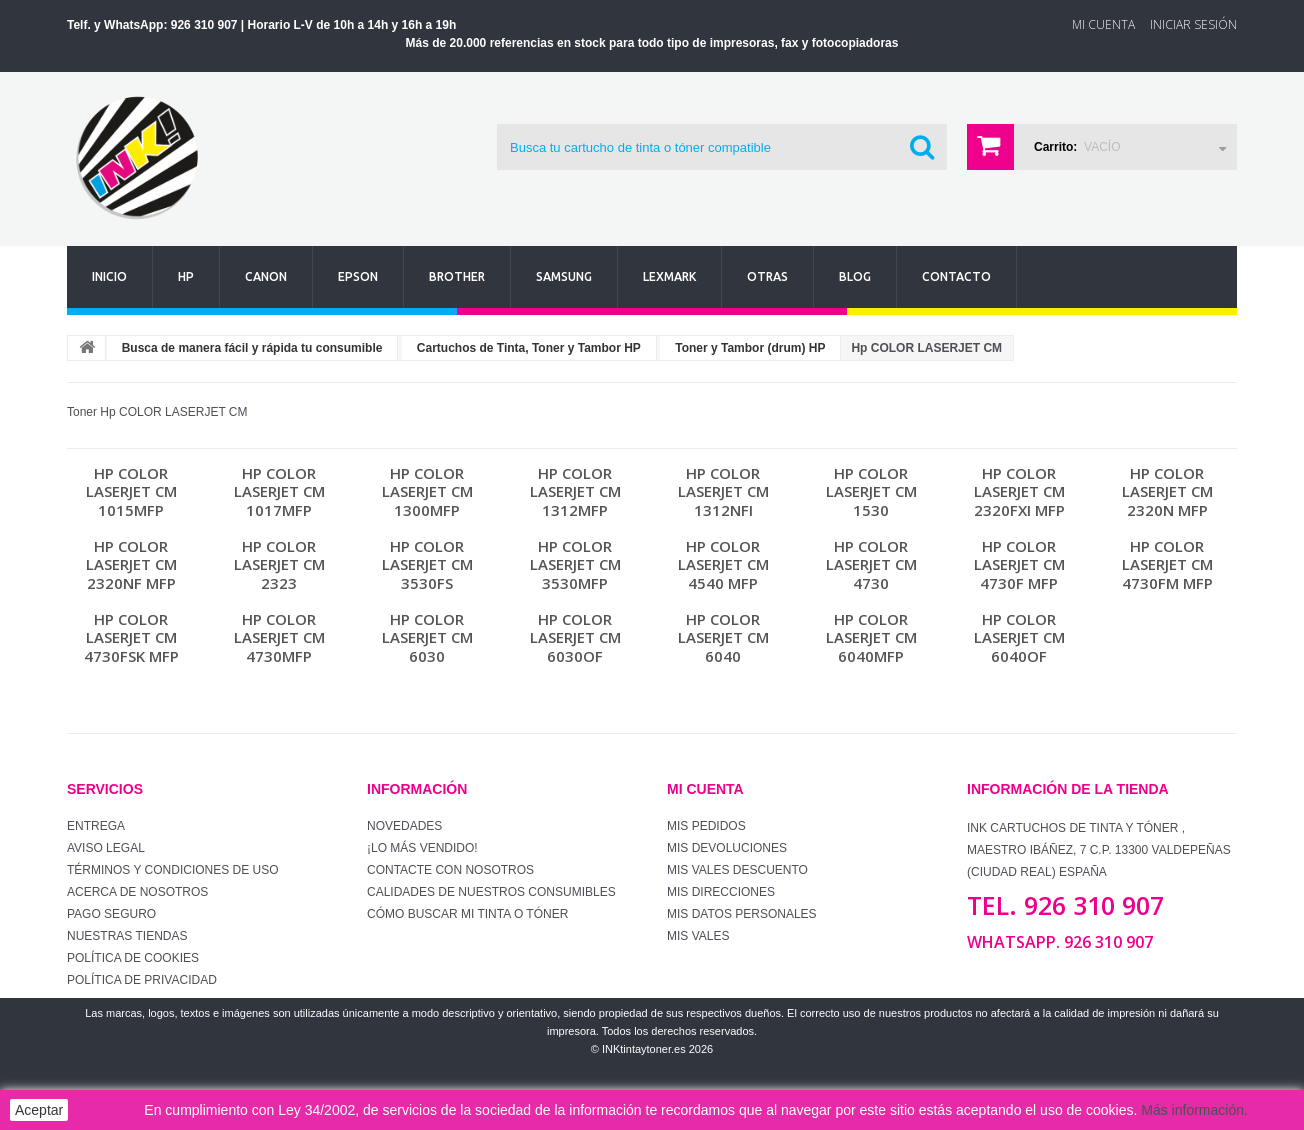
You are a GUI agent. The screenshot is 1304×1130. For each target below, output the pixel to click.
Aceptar (39, 1110)
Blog (855, 276)
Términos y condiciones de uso (173, 870)
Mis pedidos (706, 826)
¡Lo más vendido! (422, 848)
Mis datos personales (742, 914)
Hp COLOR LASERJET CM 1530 (871, 491)
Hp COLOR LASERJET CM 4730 (871, 564)
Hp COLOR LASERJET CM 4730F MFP (1019, 564)
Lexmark (669, 276)
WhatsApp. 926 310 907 (1060, 942)
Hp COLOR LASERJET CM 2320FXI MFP (1019, 491)
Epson (358, 276)
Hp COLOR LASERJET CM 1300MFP (427, 491)
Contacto (956, 276)
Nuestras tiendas (127, 936)
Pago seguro (111, 914)
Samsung (564, 276)
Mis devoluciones (727, 848)
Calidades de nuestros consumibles (491, 892)
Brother (457, 276)
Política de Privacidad (142, 980)
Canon (266, 276)
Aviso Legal (106, 848)
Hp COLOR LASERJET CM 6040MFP (871, 637)
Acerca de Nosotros (137, 892)
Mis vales (698, 936)
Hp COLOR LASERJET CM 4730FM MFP (1167, 564)
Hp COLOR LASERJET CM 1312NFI (723, 491)
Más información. (1194, 1110)
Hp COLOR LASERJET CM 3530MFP (575, 564)
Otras (767, 276)
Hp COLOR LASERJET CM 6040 (723, 637)
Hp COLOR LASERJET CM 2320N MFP (1167, 491)
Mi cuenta (705, 789)
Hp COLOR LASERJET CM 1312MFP (575, 491)
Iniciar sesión (1193, 24)
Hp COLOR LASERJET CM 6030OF (575, 637)
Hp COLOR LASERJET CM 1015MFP (131, 491)
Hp (186, 276)
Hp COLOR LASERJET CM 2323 (279, 564)
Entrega (96, 826)
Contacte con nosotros (450, 870)
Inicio (109, 276)
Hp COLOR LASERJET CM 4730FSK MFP (131, 637)
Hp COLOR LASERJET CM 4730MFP (279, 637)
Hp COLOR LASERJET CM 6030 (427, 637)
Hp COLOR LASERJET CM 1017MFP (279, 491)
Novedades (404, 826)
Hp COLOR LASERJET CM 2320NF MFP (131, 564)
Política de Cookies (133, 958)
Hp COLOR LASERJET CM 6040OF (1019, 637)
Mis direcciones (721, 892)
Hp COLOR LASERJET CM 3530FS (427, 564)
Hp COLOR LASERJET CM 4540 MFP (723, 564)
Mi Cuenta (1103, 24)
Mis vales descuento (737, 870)
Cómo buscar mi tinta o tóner (467, 914)
